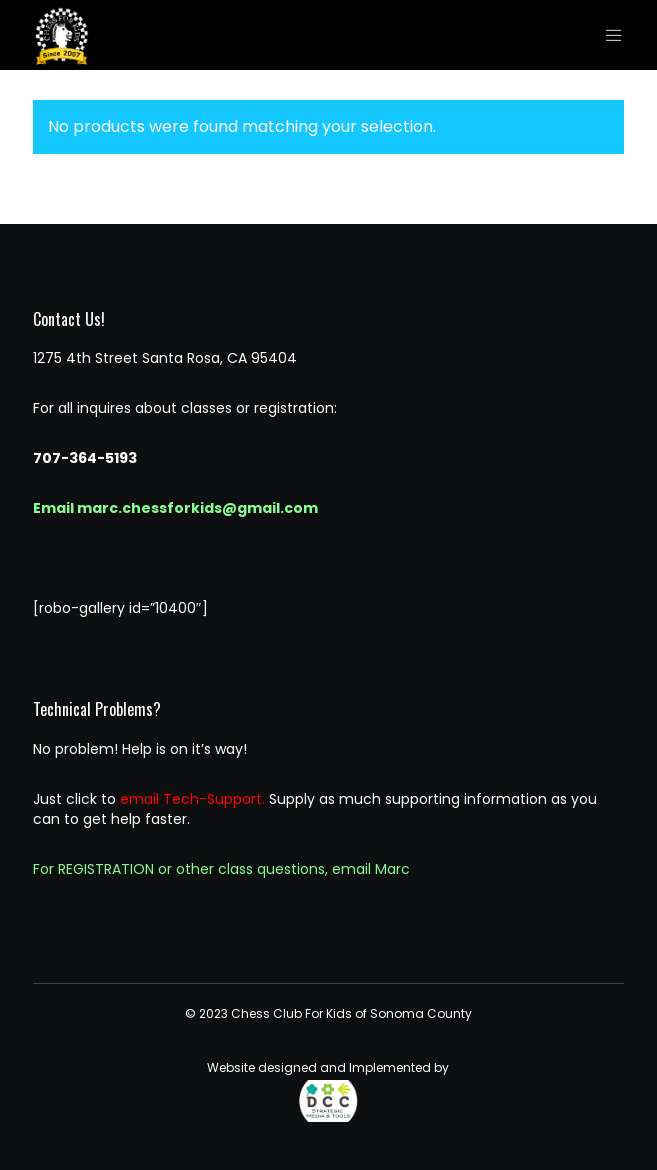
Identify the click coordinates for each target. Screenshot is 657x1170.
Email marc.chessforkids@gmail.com (175, 508)
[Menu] (608, 35)
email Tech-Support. (192, 799)
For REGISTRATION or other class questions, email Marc (221, 869)
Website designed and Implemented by (328, 1090)
